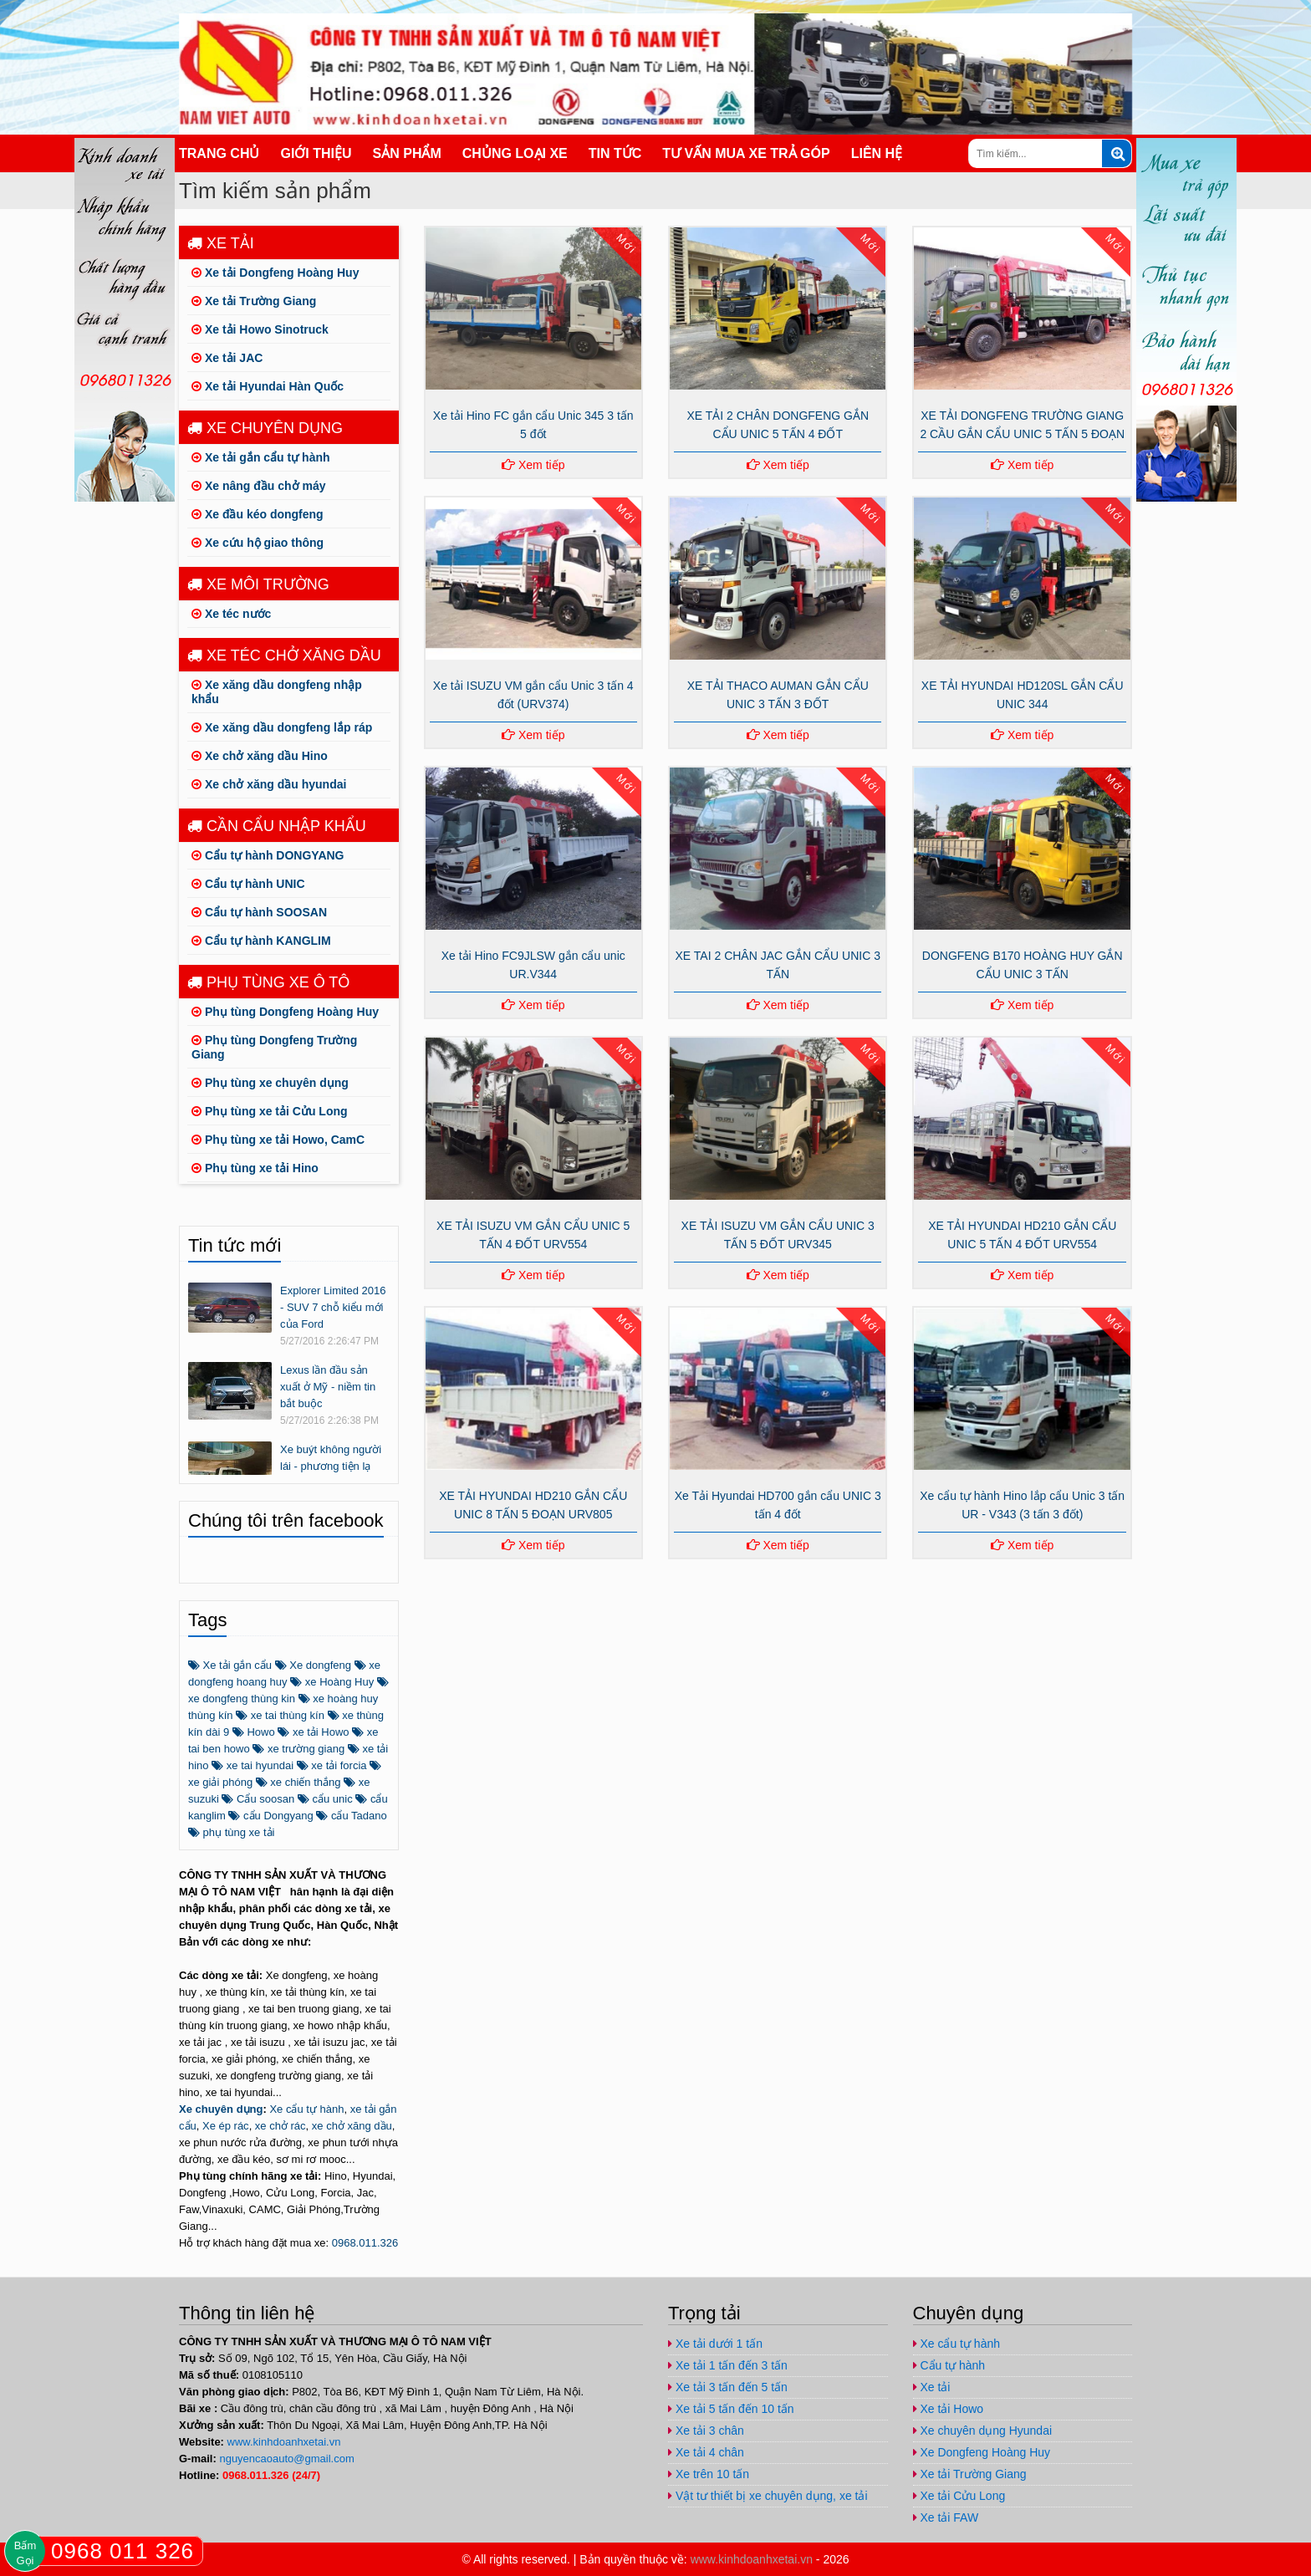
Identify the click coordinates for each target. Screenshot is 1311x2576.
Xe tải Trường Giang (253, 301)
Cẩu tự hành (949, 2365)
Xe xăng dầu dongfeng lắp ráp (281, 727)
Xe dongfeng (313, 1665)
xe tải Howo (313, 1732)
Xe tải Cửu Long (959, 2495)
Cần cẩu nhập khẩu (276, 826)
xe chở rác (280, 2125)
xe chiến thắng (298, 1782)
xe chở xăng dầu (352, 2125)
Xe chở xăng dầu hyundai (268, 784)
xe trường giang (298, 1748)
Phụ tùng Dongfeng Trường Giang (274, 1047)
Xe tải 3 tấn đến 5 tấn (728, 2387)
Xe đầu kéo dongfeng (257, 514)
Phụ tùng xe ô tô (268, 982)
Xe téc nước (231, 613)
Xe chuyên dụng (265, 428)
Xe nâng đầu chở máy (258, 485)
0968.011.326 (365, 2243)
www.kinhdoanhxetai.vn (284, 2442)
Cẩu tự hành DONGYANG (267, 855)
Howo (253, 1732)
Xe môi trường (258, 584)
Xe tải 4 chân (706, 2452)
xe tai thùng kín (280, 1715)
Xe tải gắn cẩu (230, 1665)
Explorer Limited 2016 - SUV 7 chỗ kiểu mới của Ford (332, 1307)
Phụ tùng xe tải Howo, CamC (278, 1139)
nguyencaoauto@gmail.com (1115, 14)
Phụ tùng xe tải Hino (255, 1168)
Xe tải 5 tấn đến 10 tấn (731, 2408)
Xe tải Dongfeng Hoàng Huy (275, 272)
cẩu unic (325, 1799)
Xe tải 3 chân (706, 2430)
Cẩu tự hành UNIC (248, 883)
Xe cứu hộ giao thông (257, 542)
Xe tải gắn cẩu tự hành (260, 457)
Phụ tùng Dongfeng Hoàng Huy (285, 1011)
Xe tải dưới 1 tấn (715, 2343)
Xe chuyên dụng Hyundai (983, 2430)
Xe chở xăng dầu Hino (259, 756)
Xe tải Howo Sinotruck (260, 329)
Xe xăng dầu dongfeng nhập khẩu (276, 692)
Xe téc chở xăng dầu (284, 655)
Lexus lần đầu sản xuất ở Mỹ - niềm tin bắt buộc (327, 1387)
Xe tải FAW (946, 2517)
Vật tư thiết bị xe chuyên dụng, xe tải (768, 2495)
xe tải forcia (332, 1765)
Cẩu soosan (258, 1799)
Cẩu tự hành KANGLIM (261, 940)
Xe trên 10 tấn (708, 2474)
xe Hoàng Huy (332, 1682)
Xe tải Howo (948, 2408)
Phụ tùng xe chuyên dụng (270, 1082)
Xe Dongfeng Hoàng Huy (982, 2452)
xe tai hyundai (252, 1765)
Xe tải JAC (227, 358)
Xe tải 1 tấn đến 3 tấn (728, 2365)
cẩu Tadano (351, 1815)
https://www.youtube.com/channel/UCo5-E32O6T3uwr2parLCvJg (1082, 14)
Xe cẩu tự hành (306, 2109)
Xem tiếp (533, 465)
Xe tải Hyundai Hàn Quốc (267, 386)
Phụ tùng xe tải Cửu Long (269, 1111)
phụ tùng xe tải (231, 1832)
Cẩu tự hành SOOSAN (259, 912)
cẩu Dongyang (270, 1815)
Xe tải (220, 243)
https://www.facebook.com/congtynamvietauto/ (1015, 14)
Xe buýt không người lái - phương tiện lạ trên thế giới (330, 1466)
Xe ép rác (225, 2125)
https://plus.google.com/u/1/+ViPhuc (1048, 14)
